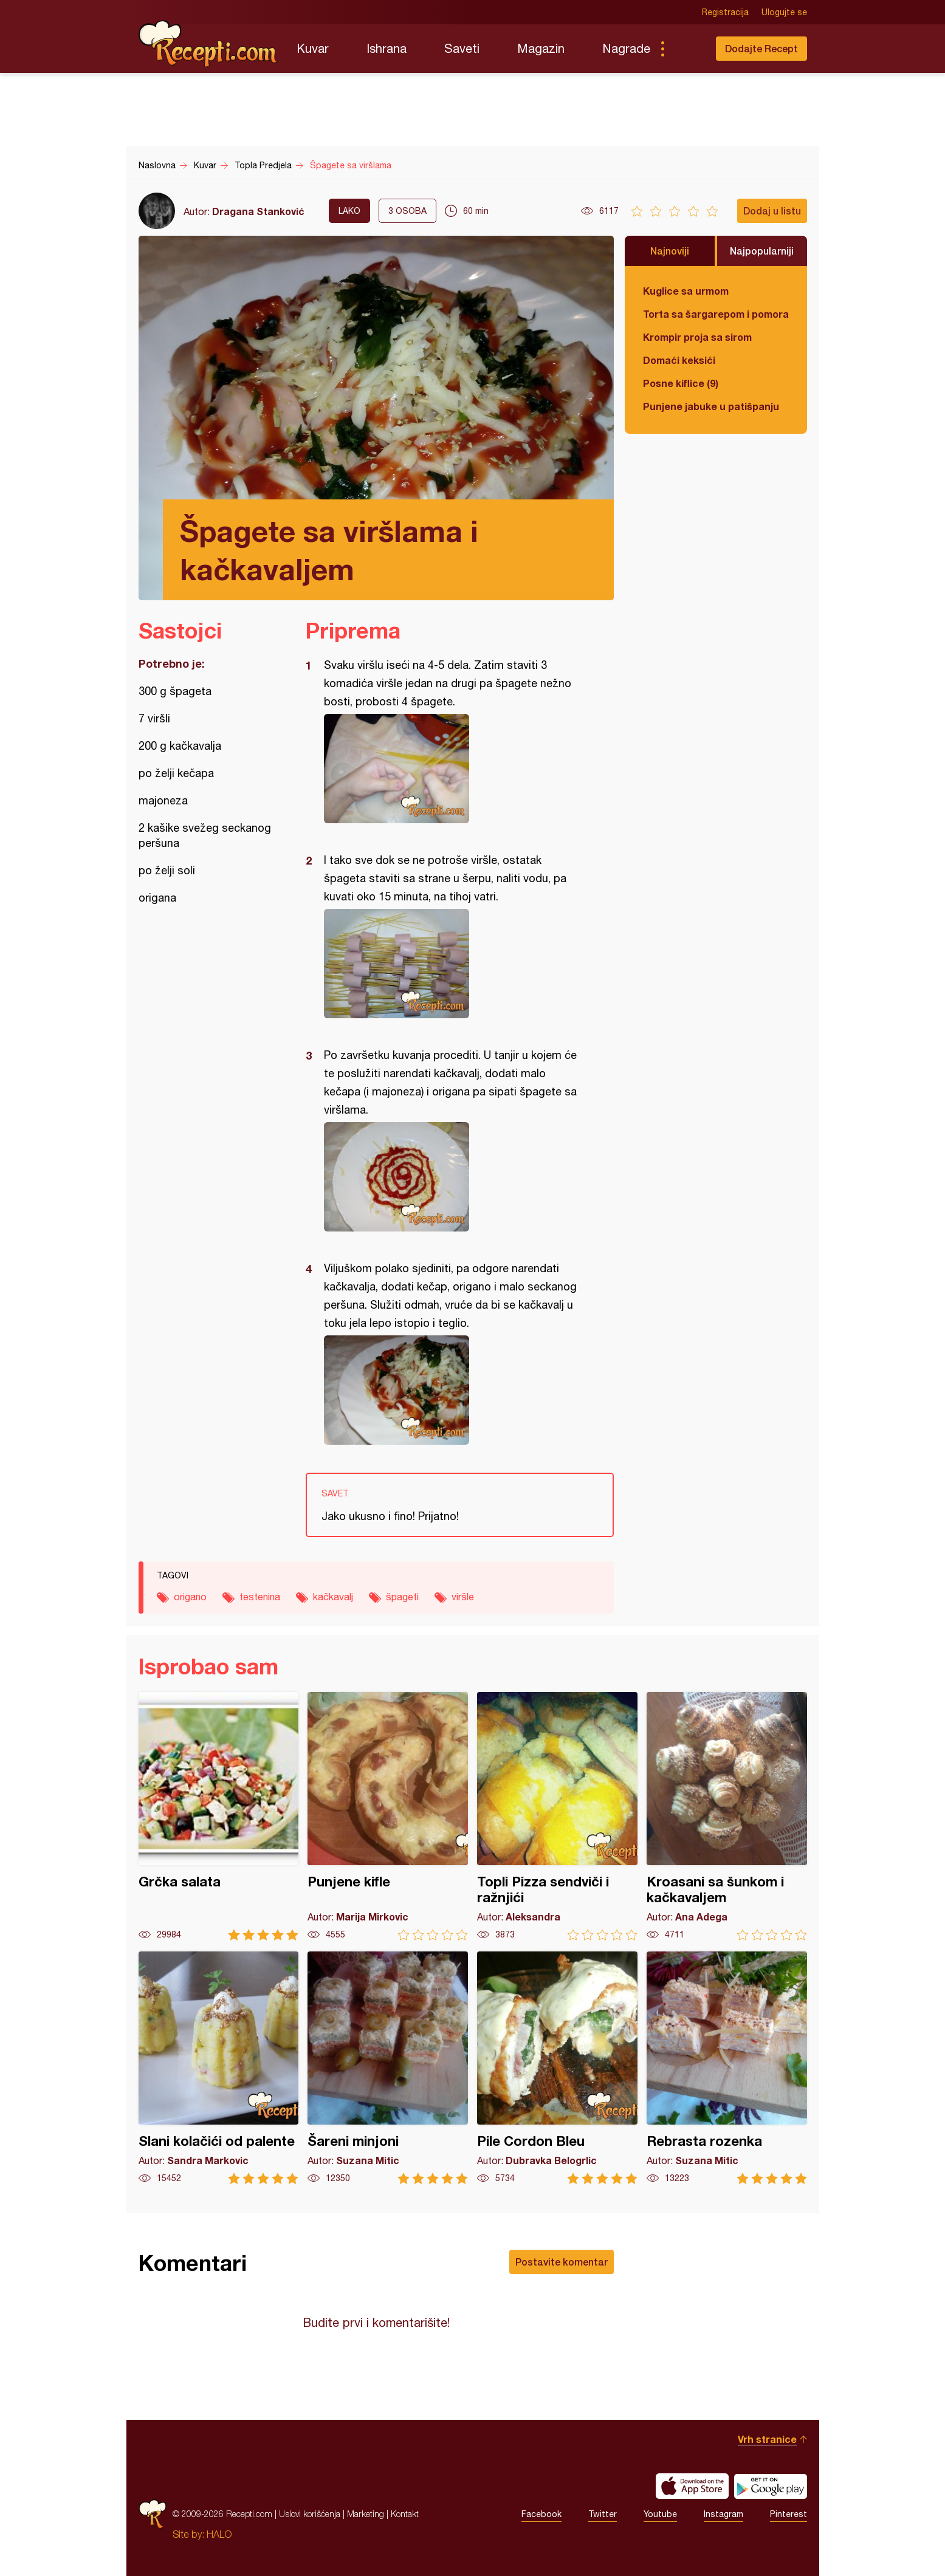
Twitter (602, 2514)
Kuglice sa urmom (686, 290)
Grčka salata (219, 1816)
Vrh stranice (767, 2439)
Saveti (461, 48)
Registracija (725, 12)
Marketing (365, 2514)
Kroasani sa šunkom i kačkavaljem (727, 1816)
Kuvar (313, 48)
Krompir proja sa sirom (697, 337)
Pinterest (788, 2514)
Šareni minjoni (388, 2067)
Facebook (541, 2514)
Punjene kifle (388, 1816)
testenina (259, 1596)
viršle (463, 1596)
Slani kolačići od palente (219, 2067)
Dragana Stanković (258, 211)
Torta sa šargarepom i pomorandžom (716, 314)
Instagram (723, 2514)
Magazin (541, 48)
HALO (219, 2534)
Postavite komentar (561, 2261)
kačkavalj (333, 1596)
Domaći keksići (679, 360)
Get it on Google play (770, 2486)
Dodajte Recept (761, 48)
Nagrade (626, 48)
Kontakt (405, 2514)
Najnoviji (669, 250)
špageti (402, 1596)
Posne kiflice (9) (680, 383)
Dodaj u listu (772, 210)
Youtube (660, 2514)
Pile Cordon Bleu (557, 2067)
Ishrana (386, 48)
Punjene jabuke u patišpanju (711, 406)
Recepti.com (208, 43)
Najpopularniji (762, 250)
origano (190, 1596)
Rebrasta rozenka (727, 2067)
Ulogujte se (784, 12)
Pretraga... (686, 48)
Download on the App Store (692, 2486)
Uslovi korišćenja (309, 2514)
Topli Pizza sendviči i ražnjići (557, 1816)
